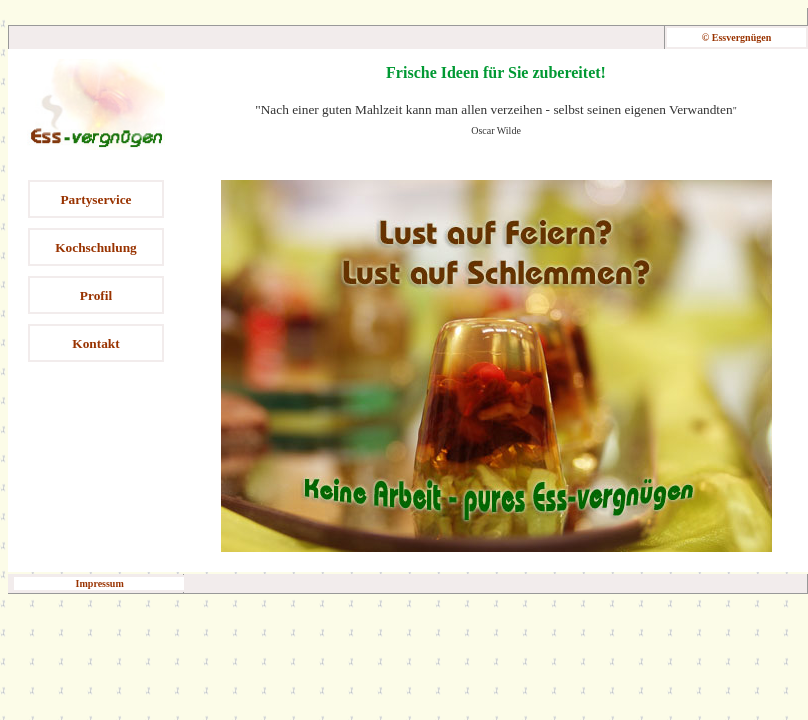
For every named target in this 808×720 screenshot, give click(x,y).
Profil (96, 295)
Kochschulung (95, 247)
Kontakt (95, 343)
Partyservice (95, 199)
